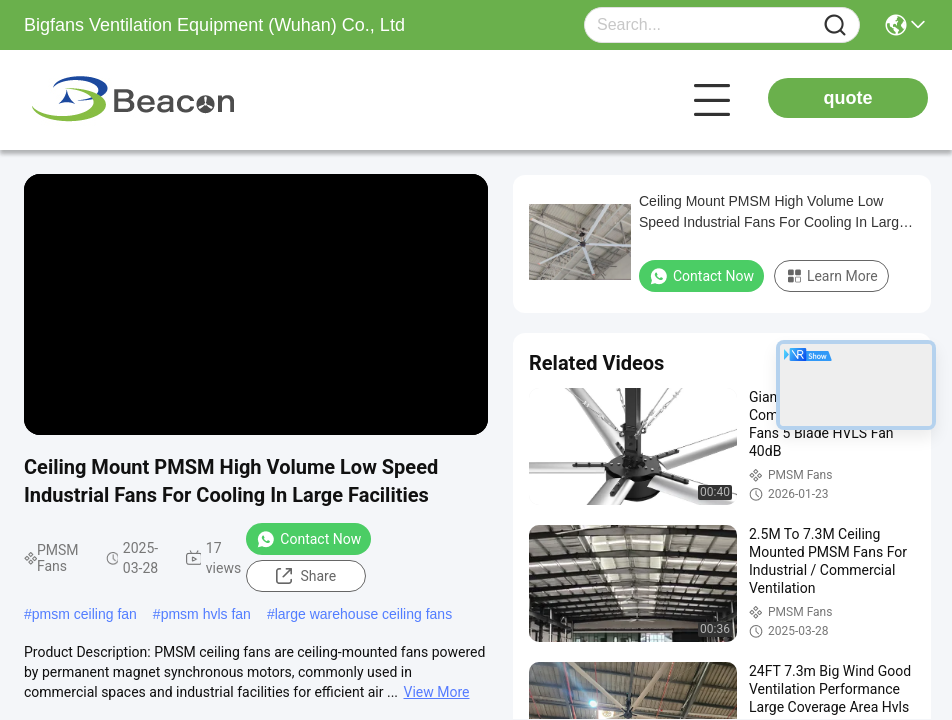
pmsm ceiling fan (84, 614)
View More (437, 692)
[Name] (835, 25)
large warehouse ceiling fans (363, 614)
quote (848, 98)
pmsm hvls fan (206, 614)
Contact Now (308, 539)
